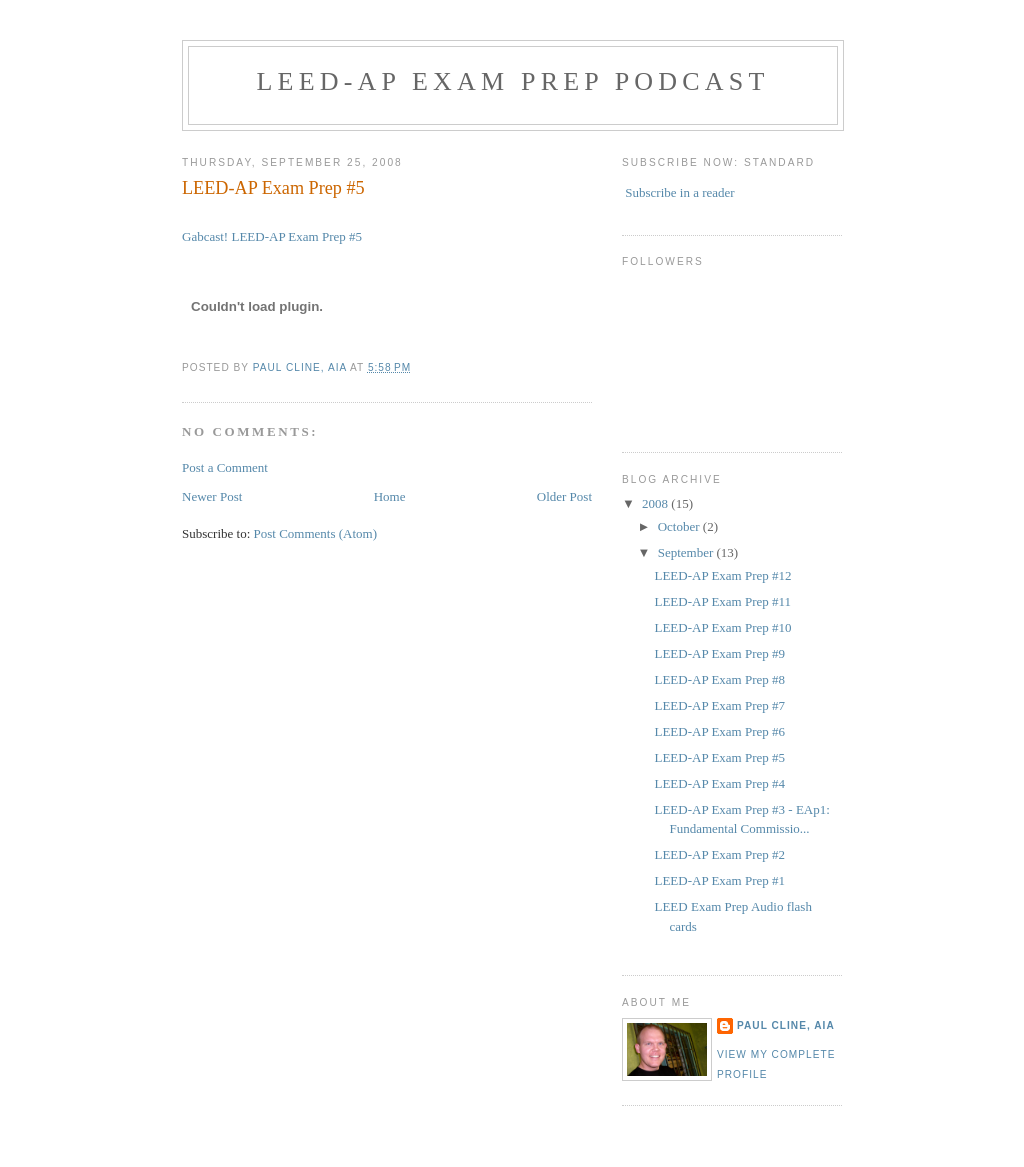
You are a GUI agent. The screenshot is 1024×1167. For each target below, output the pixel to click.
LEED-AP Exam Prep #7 (719, 705)
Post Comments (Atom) (316, 533)
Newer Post (212, 496)
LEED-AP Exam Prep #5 (719, 757)
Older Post (564, 496)
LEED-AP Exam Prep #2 (719, 854)
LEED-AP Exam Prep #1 (719, 880)
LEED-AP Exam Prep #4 (719, 783)
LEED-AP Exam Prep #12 (722, 575)
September (687, 552)
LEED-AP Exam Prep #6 (719, 731)
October (680, 526)
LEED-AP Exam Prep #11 (722, 601)
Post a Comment (225, 467)
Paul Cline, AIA (786, 1025)
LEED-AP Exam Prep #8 (719, 679)
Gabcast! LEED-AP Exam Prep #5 (272, 236)
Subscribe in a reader (679, 192)
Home (390, 496)
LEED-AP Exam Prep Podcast (512, 81)
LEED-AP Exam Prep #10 (722, 627)
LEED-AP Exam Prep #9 (719, 653)
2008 (656, 503)
